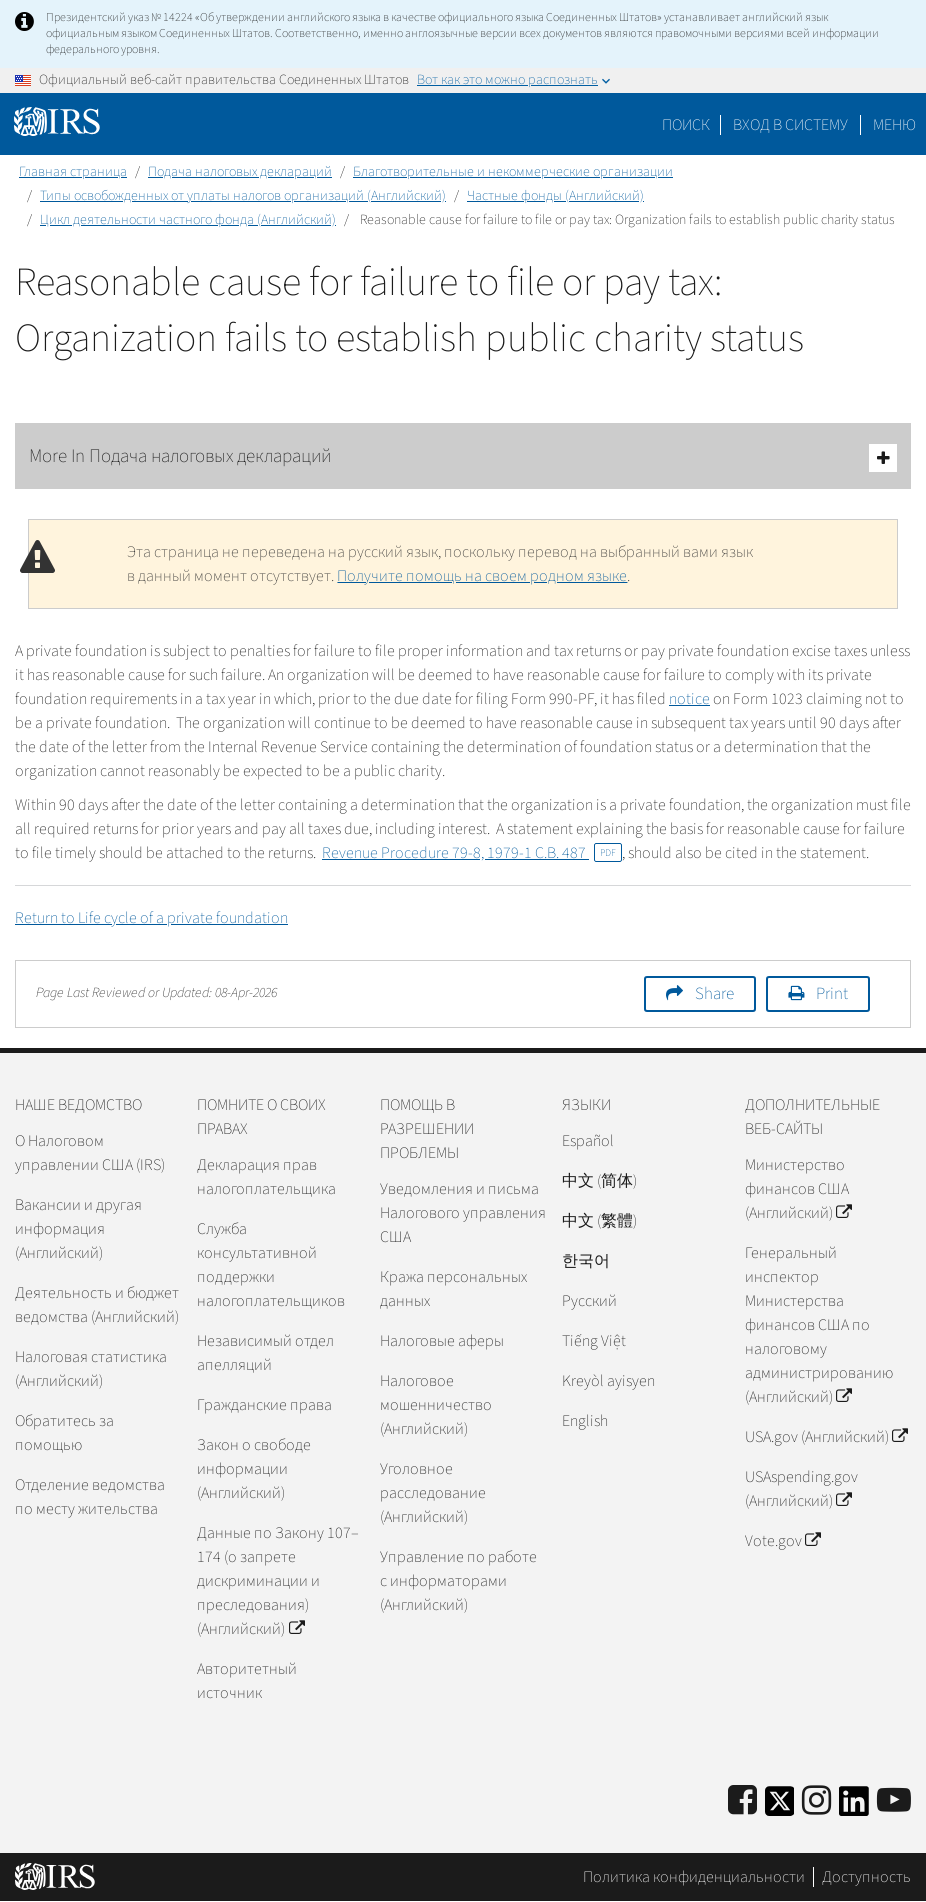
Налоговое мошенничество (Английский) (436, 1405)
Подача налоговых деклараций (240, 172)
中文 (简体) (599, 1181)
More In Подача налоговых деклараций (463, 457)
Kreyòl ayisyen (608, 1381)
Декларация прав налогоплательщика (266, 1177)
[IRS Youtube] (894, 1801)
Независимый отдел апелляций (265, 1353)
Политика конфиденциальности (694, 1877)
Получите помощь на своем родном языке (482, 576)
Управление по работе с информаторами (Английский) (458, 1581)
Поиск (686, 125)
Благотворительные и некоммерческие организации (513, 172)
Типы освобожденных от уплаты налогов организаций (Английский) (243, 196)
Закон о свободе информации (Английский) (254, 1469)
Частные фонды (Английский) (555, 196)
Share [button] (714, 994)
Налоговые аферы (442, 1341)
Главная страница (73, 172)
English (585, 1421)
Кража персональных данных (453, 1289)
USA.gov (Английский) (826, 1437)
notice (689, 699)
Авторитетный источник (247, 1681)
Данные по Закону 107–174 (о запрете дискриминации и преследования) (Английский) (278, 1581)
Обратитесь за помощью (64, 1433)
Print (832, 994)
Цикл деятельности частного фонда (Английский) (188, 220)
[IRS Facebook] (742, 1801)
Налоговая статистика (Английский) (91, 1369)
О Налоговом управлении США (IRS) (90, 1153)
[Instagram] (816, 1801)
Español (588, 1141)
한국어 (586, 1261)
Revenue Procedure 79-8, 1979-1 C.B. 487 (472, 853)
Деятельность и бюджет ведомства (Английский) (97, 1305)
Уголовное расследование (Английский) (433, 1493)
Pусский (589, 1301)
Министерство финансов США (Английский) (798, 1189)
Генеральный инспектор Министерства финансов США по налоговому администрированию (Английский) (819, 1325)
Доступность (866, 1877)
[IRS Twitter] (780, 1807)
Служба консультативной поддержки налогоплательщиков (271, 1265)
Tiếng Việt (594, 1341)
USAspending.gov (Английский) (801, 1489)
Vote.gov (782, 1541)
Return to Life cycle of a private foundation (151, 918)
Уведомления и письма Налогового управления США (463, 1213)
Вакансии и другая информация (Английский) (78, 1229)
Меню (894, 125)
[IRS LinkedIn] (854, 1807)
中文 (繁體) (599, 1221)
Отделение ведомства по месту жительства (90, 1497)
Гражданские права (264, 1405)
